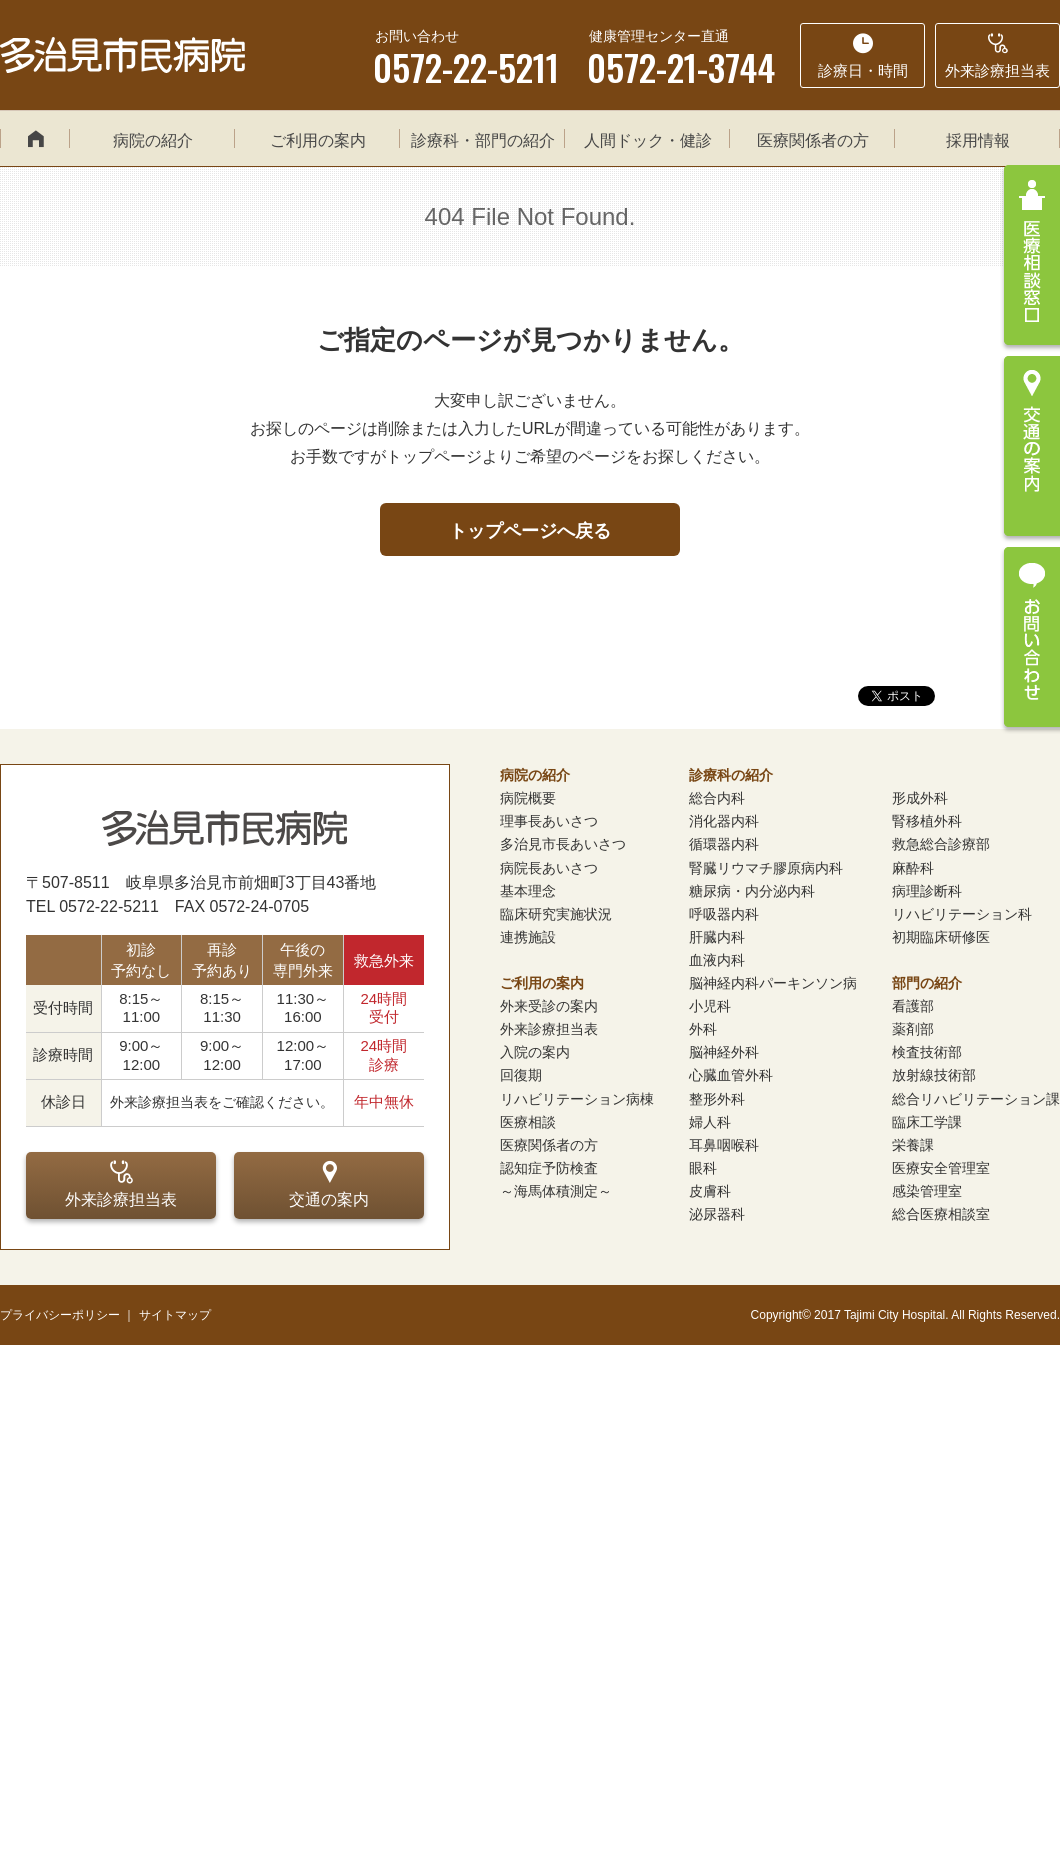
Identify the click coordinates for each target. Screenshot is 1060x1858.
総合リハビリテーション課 (976, 1099)
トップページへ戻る (530, 531)
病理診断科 (927, 891)
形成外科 (920, 798)
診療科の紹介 (731, 775)
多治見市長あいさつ (563, 844)
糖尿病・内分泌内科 (752, 891)
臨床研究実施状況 (556, 914)
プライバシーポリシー (60, 1315)
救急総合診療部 (941, 844)
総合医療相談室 (941, 1214)
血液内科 (717, 960)
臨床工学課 (927, 1122)
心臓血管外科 (731, 1075)
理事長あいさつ (549, 821)
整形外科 (717, 1099)
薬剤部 (913, 1029)
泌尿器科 (717, 1214)
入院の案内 (535, 1052)
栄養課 (913, 1145)
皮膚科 (710, 1191)
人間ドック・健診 (648, 140)
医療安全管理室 (941, 1168)
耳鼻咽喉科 (724, 1145)
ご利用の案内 (318, 140)
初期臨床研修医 (941, 937)
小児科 (710, 1006)
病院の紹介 (153, 140)
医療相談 (528, 1122)
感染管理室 (927, 1191)
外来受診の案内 (549, 1006)
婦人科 (710, 1122)
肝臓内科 (717, 937)
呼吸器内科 (724, 914)
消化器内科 (724, 821)
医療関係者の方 (813, 140)
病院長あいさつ (549, 868)
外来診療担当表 (121, 1184)
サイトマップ (175, 1315)
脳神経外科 (724, 1052)
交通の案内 (329, 1184)
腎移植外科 (927, 821)
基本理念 (528, 891)
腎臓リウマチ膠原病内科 (766, 868)
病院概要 (528, 798)
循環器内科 (724, 844)
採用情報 (978, 140)
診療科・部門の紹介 (483, 140)
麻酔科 (913, 868)
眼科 (703, 1168)
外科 (703, 1029)
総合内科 (717, 798)
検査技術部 (927, 1052)
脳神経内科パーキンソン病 (773, 983)
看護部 (913, 1006)
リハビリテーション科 (962, 914)
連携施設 (528, 937)
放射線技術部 (934, 1075)
